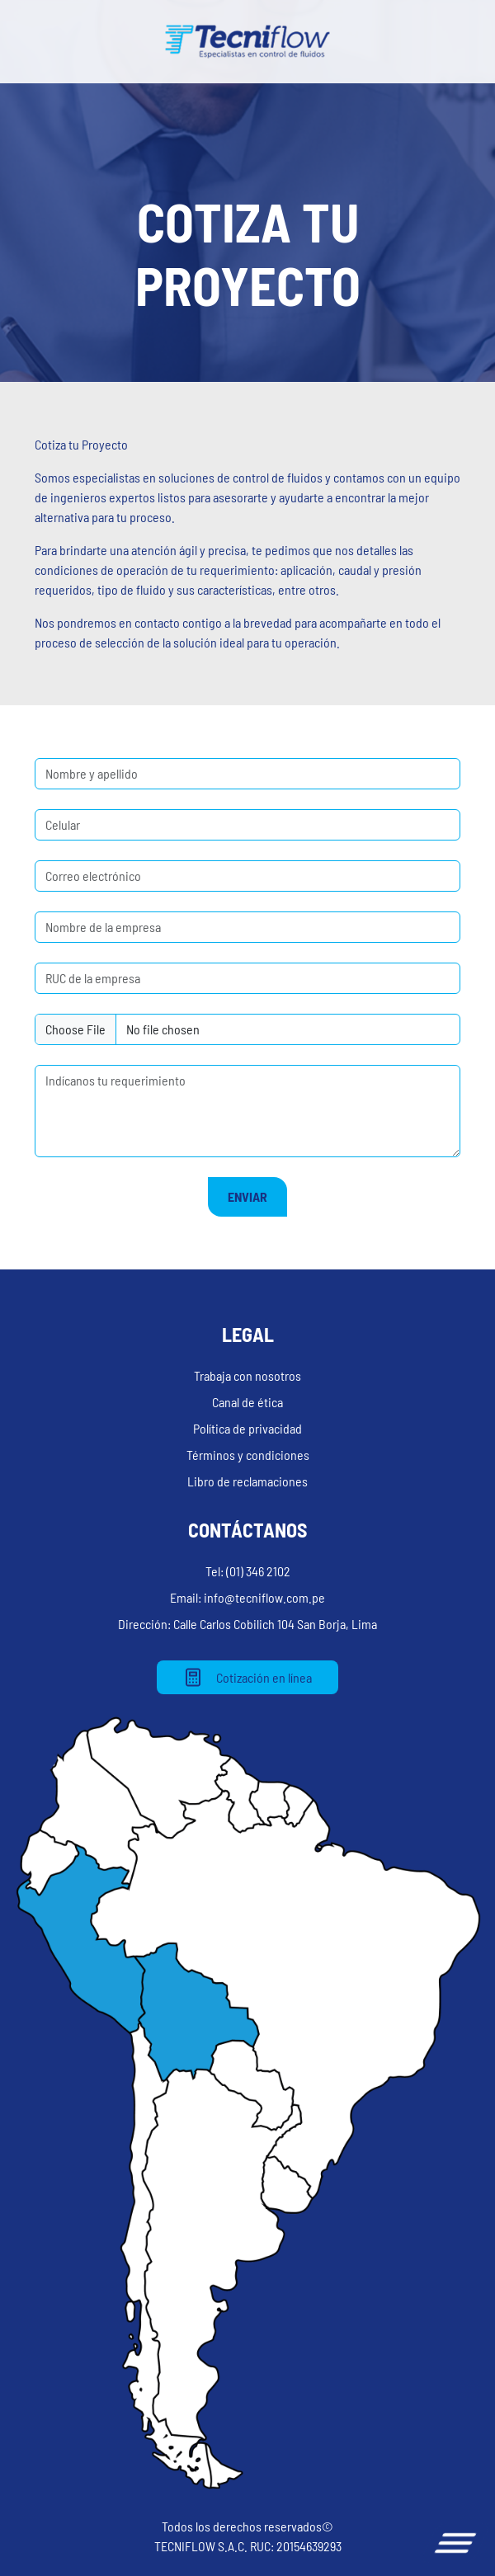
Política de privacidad (247, 1428)
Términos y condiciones (247, 1454)
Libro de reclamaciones (247, 1481)
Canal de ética (247, 1402)
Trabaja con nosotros (247, 1375)
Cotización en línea (247, 1677)
